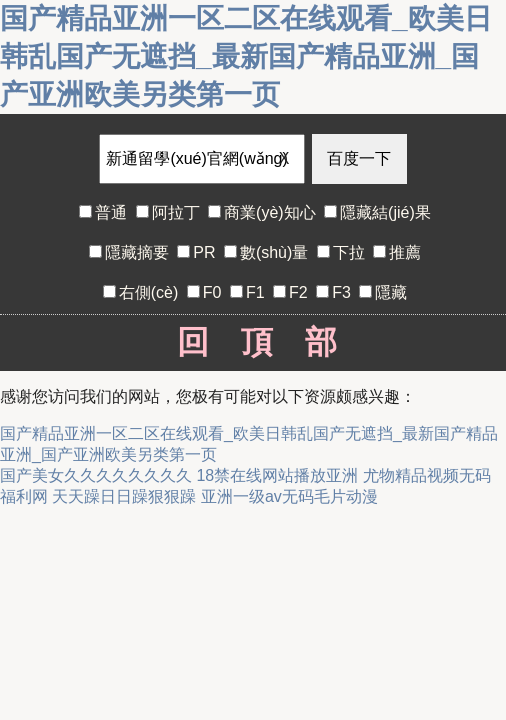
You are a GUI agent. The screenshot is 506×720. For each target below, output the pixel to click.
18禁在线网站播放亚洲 (277, 475)
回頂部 (253, 342)
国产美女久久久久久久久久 (96, 475)
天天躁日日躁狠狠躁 (124, 496)
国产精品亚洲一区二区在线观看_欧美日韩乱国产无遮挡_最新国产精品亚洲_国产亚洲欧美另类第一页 (246, 56)
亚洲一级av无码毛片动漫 (289, 496)
